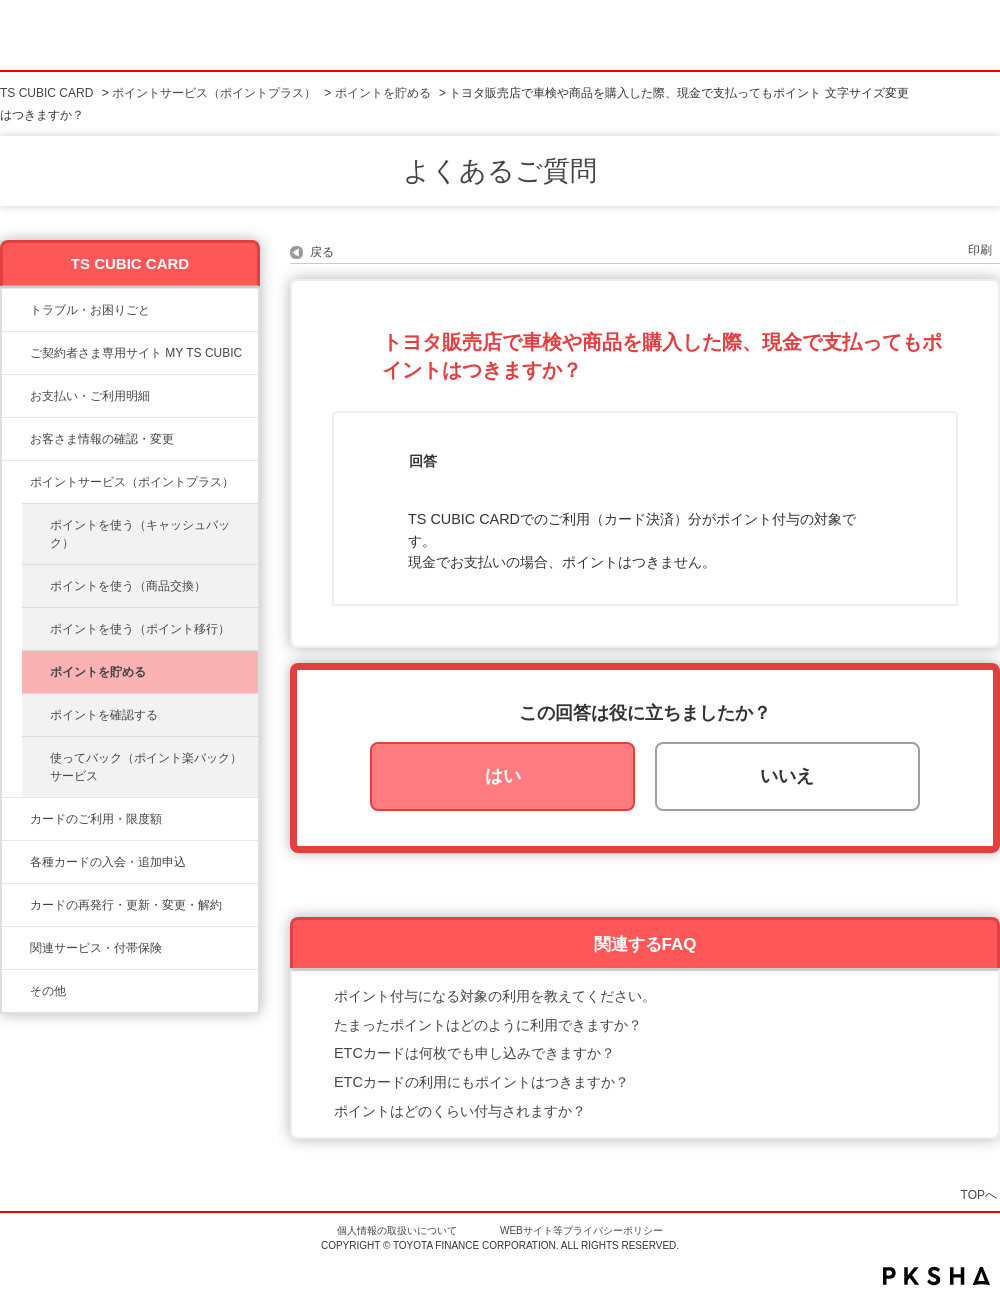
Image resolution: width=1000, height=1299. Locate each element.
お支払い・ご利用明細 (90, 396)
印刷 (980, 250)
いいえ (787, 776)
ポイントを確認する (104, 715)
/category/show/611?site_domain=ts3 (16, 991)
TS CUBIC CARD (46, 93)
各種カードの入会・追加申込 (108, 862)
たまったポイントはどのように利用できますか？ (488, 1025)
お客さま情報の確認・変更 (102, 439)
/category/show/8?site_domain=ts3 (16, 819)
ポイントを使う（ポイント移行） (140, 629)
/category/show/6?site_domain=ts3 (16, 862)
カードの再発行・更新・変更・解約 (126, 905)
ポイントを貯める (383, 93)
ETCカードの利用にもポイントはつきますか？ (481, 1082)
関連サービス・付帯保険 (96, 948)
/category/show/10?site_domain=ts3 (16, 353)
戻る (322, 252)
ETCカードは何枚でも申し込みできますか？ (474, 1053)
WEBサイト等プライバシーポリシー (581, 1230)
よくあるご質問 (500, 171)
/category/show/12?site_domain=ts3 (16, 482)
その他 (48, 991)
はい (503, 776)
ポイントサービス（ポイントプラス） (214, 93)
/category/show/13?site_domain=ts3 (16, 396)
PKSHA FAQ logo (936, 1276)
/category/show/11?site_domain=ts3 (16, 310)
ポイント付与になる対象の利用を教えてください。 (495, 996)
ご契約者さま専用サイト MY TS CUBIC (136, 353)
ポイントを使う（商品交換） (128, 586)
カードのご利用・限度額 (96, 819)
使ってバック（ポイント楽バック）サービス (146, 767)
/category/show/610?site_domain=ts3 (16, 948)
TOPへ (979, 1194)
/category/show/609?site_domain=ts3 (16, 905)
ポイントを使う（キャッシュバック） (140, 534)
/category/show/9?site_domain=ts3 (16, 439)
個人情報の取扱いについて (397, 1230)
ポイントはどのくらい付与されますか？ (460, 1111)
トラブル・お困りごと (90, 310)
